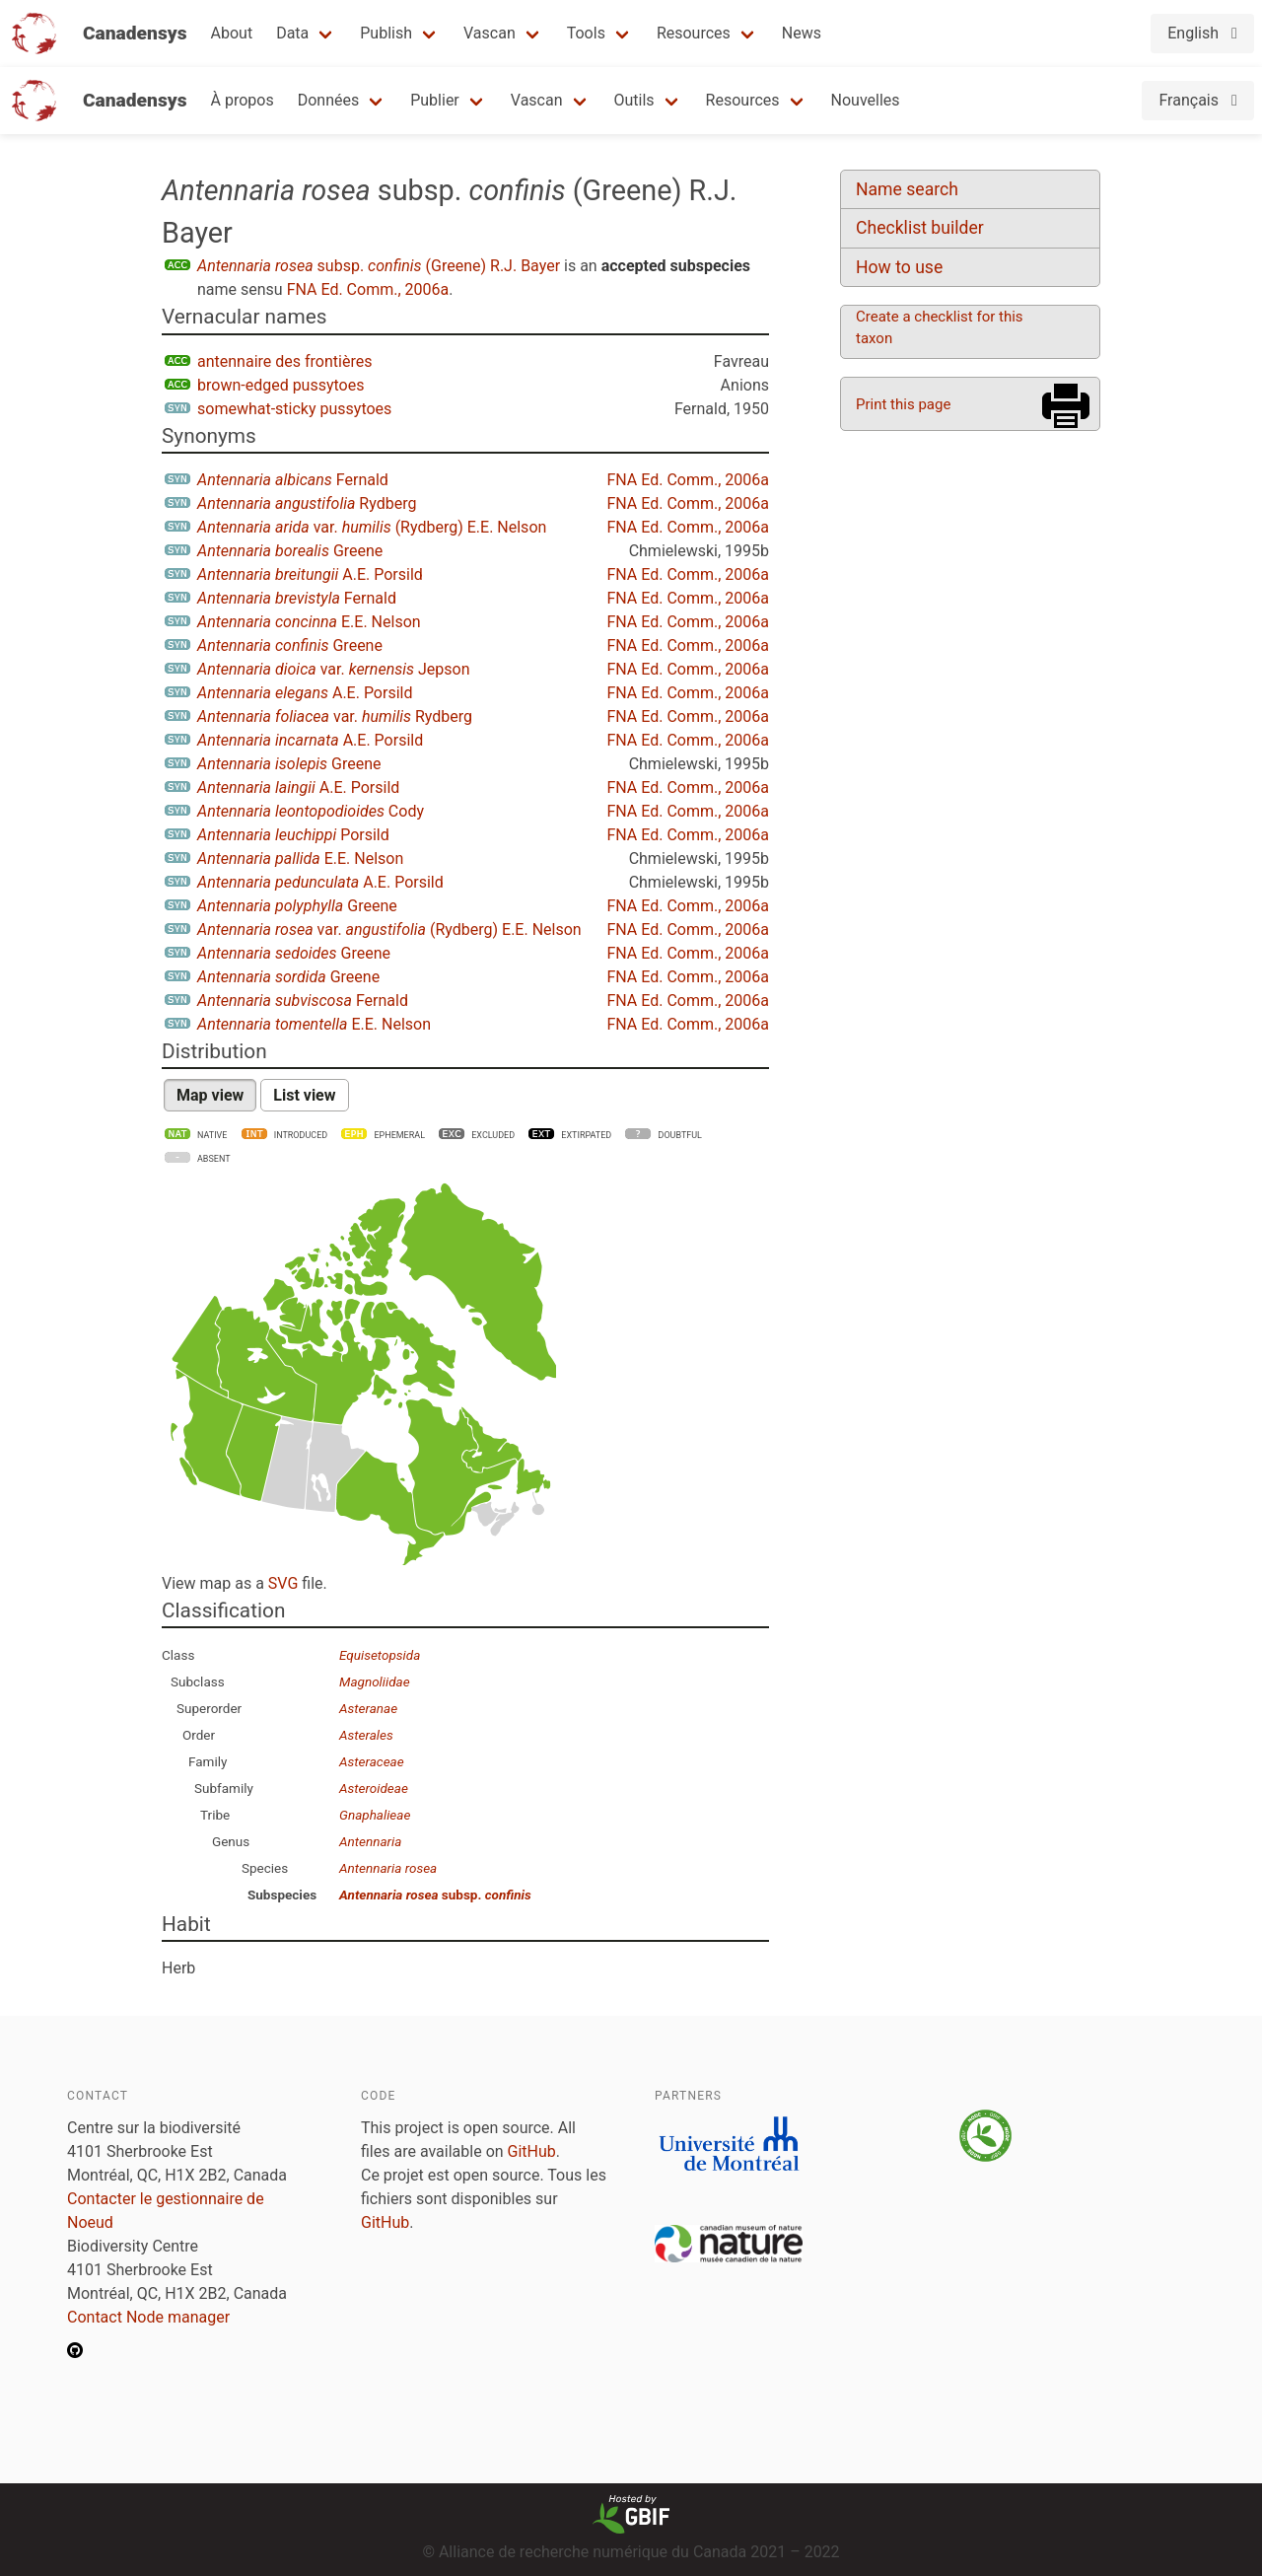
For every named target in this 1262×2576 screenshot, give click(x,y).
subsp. (435, 1894)
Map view (210, 1095)
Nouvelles (865, 100)
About (232, 33)
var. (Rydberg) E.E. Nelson (371, 527)
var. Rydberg (334, 716)
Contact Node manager (148, 2317)
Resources (694, 33)
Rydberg (306, 503)
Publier (434, 100)
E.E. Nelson (309, 621)
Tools (586, 33)
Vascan (489, 33)
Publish (386, 33)
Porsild (293, 834)
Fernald (292, 479)
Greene (290, 550)
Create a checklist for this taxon (939, 327)
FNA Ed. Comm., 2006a (368, 289)
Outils (634, 100)
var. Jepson (333, 669)
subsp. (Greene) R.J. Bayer (378, 265)
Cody (310, 811)
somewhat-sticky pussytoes (294, 408)
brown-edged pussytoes (280, 385)
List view (304, 1095)
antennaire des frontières (284, 361)
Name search (907, 189)
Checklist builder (920, 228)
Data (292, 33)
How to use (899, 267)
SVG (283, 1583)
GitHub (532, 2151)
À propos (242, 100)
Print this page (903, 404)
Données (329, 100)
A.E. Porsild (310, 574)
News (801, 33)
